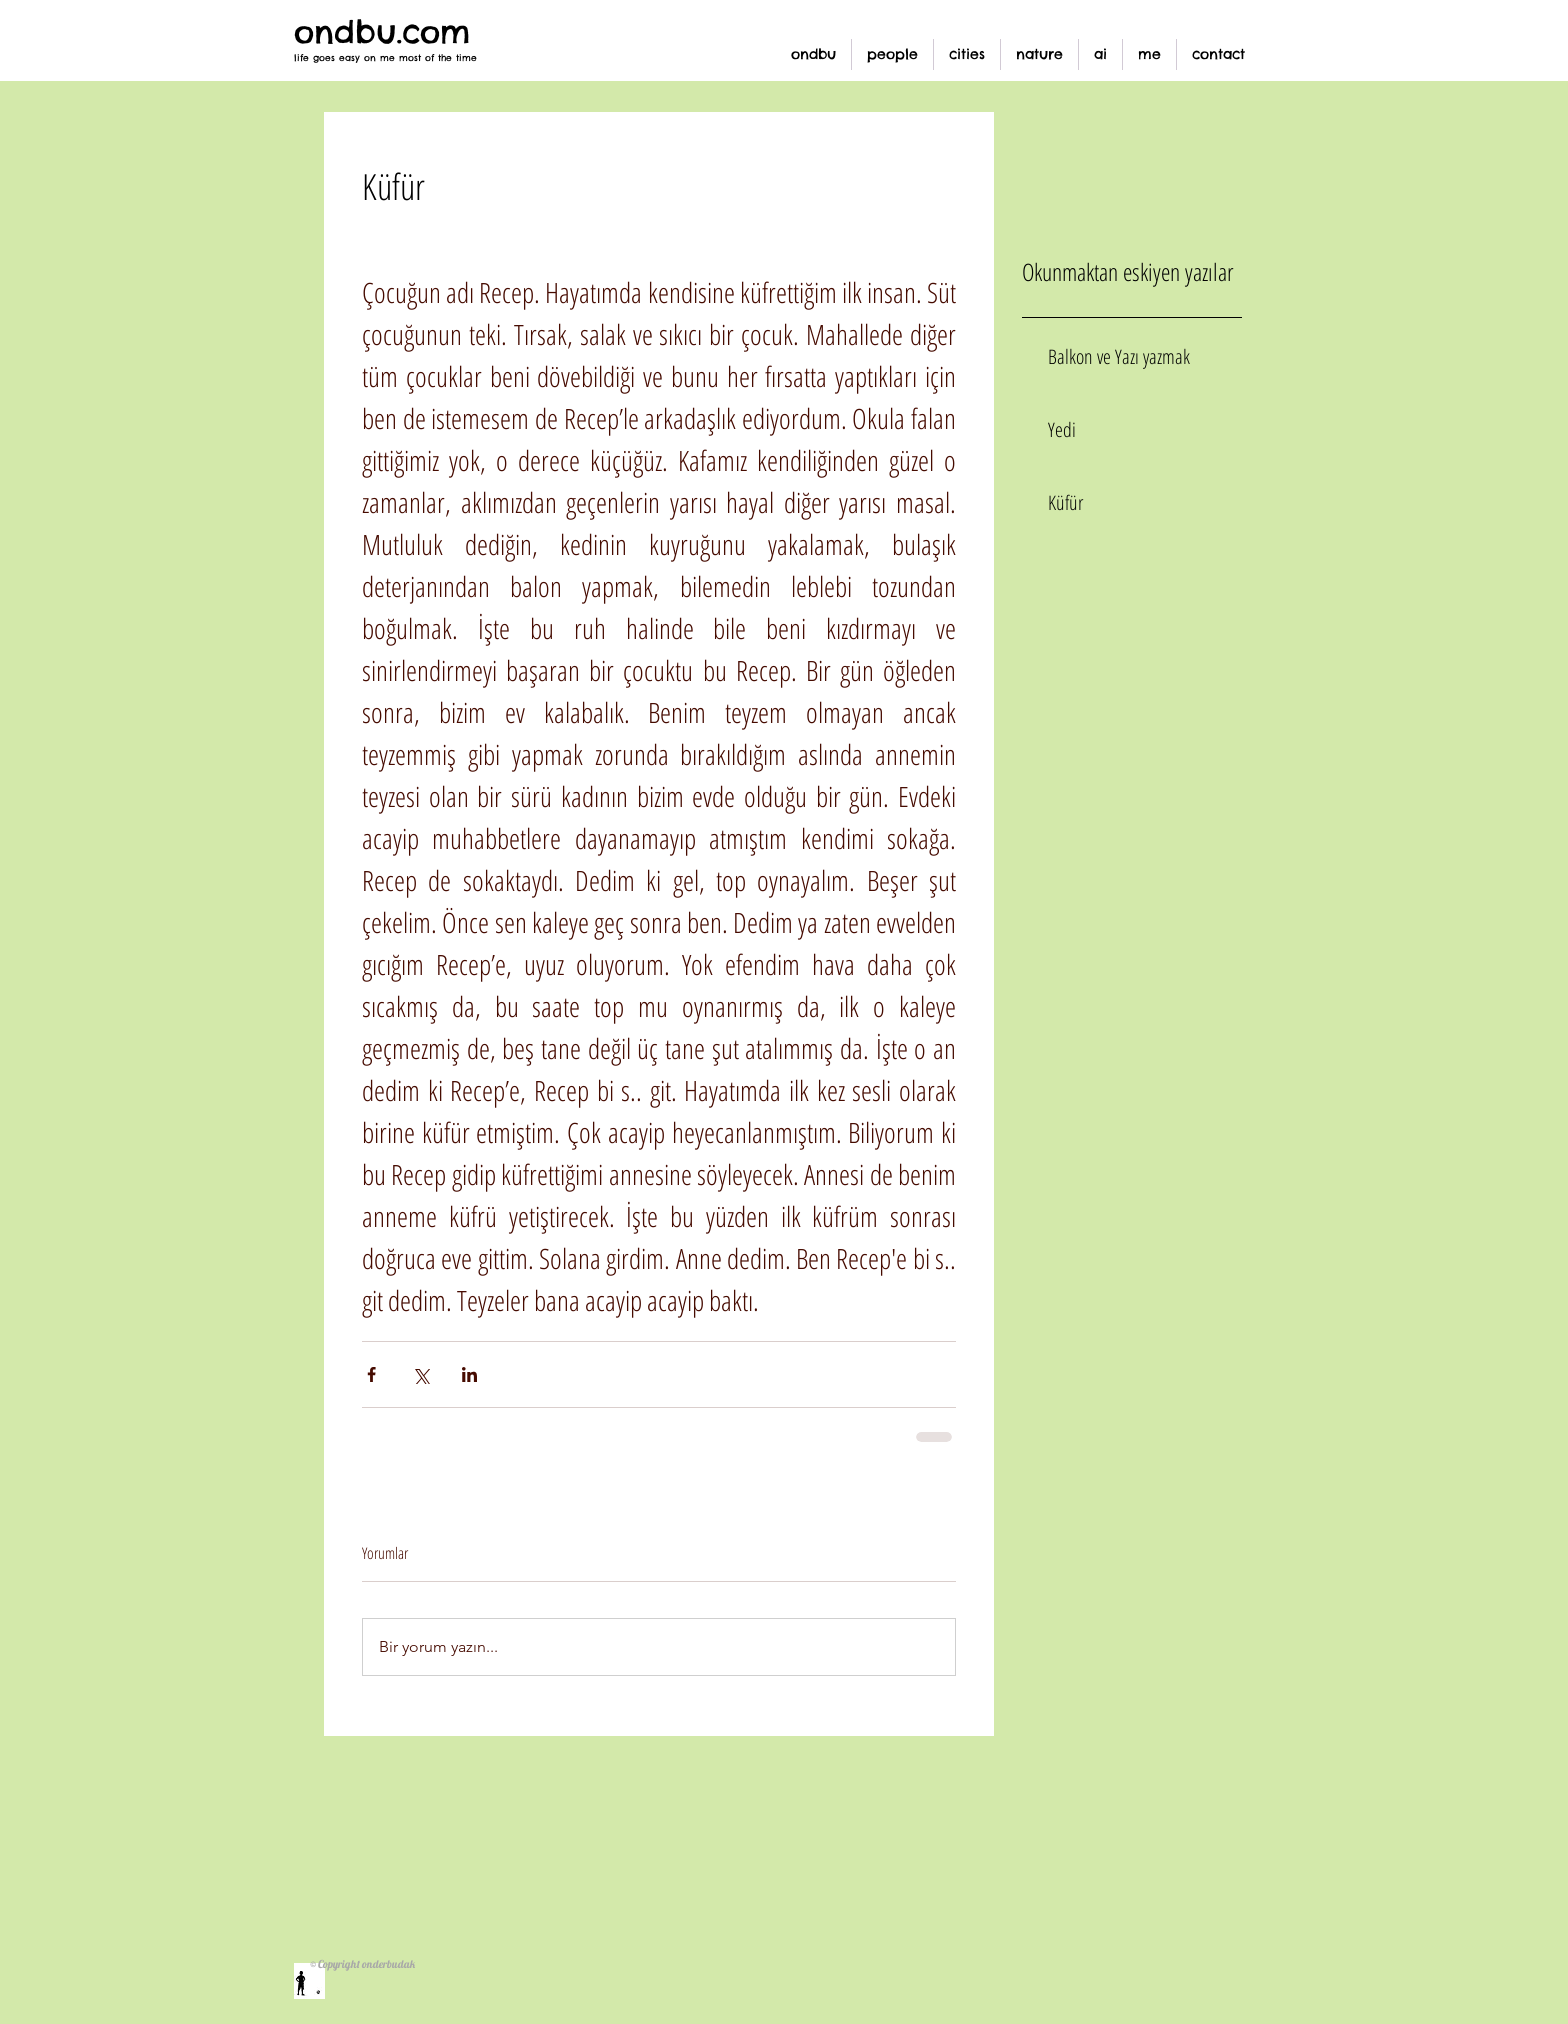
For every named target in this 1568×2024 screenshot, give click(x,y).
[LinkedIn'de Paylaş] (469, 1374)
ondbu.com (382, 31)
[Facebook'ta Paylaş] (371, 1374)
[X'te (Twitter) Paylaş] (420, 1374)
